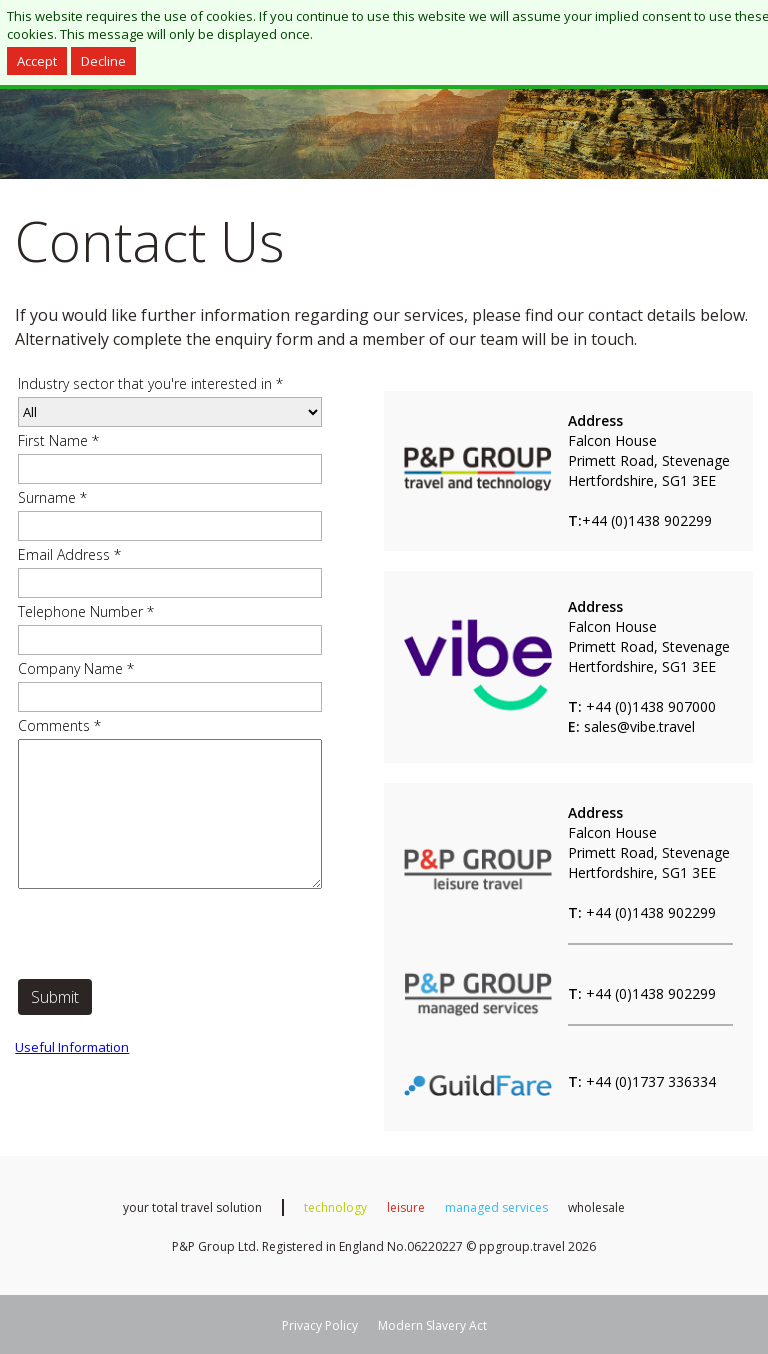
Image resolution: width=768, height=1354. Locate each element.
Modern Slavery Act (432, 1325)
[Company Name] (170, 697)
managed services (496, 1207)
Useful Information (72, 1047)
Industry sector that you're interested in (150, 383)
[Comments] (170, 814)
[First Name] (170, 469)
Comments (59, 725)
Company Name (76, 668)
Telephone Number (86, 611)
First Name (58, 440)
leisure (406, 1207)
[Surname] (170, 526)
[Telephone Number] (170, 640)
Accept (37, 61)
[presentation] (170, 936)
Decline (103, 61)
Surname (52, 497)
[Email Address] (170, 583)
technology (335, 1207)
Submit (55, 997)
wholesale (596, 1207)
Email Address (69, 554)
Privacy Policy (320, 1325)
